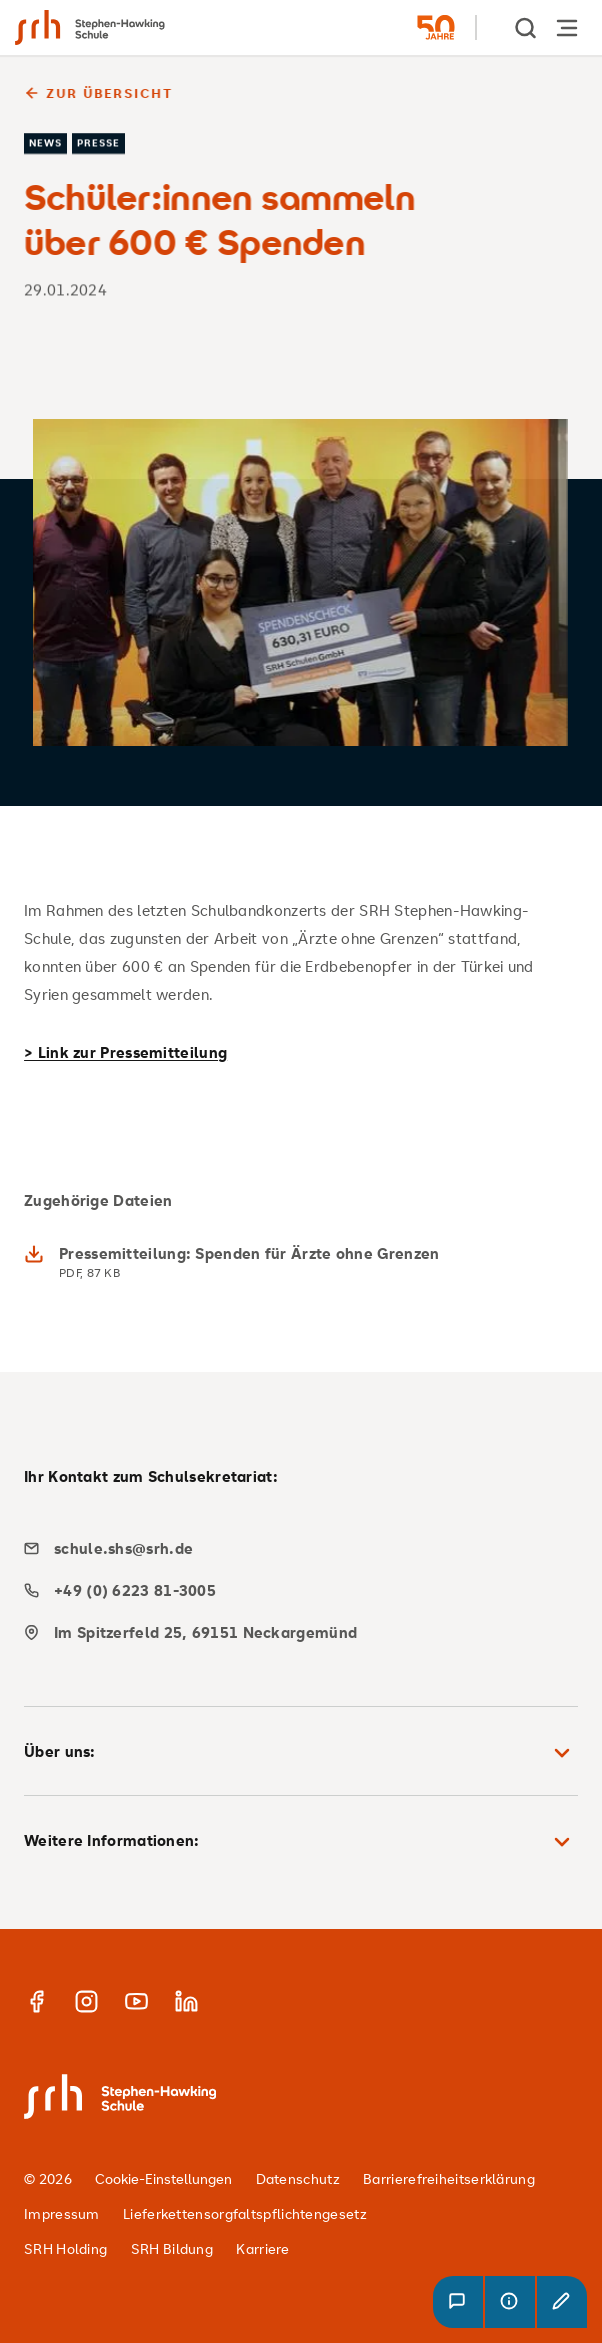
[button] (458, 2302)
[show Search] (527, 27)
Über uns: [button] (301, 1753)
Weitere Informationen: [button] (301, 1842)
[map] (293, 1632)
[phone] (293, 1590)
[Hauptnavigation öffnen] (567, 27)
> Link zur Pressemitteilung (125, 1052)
